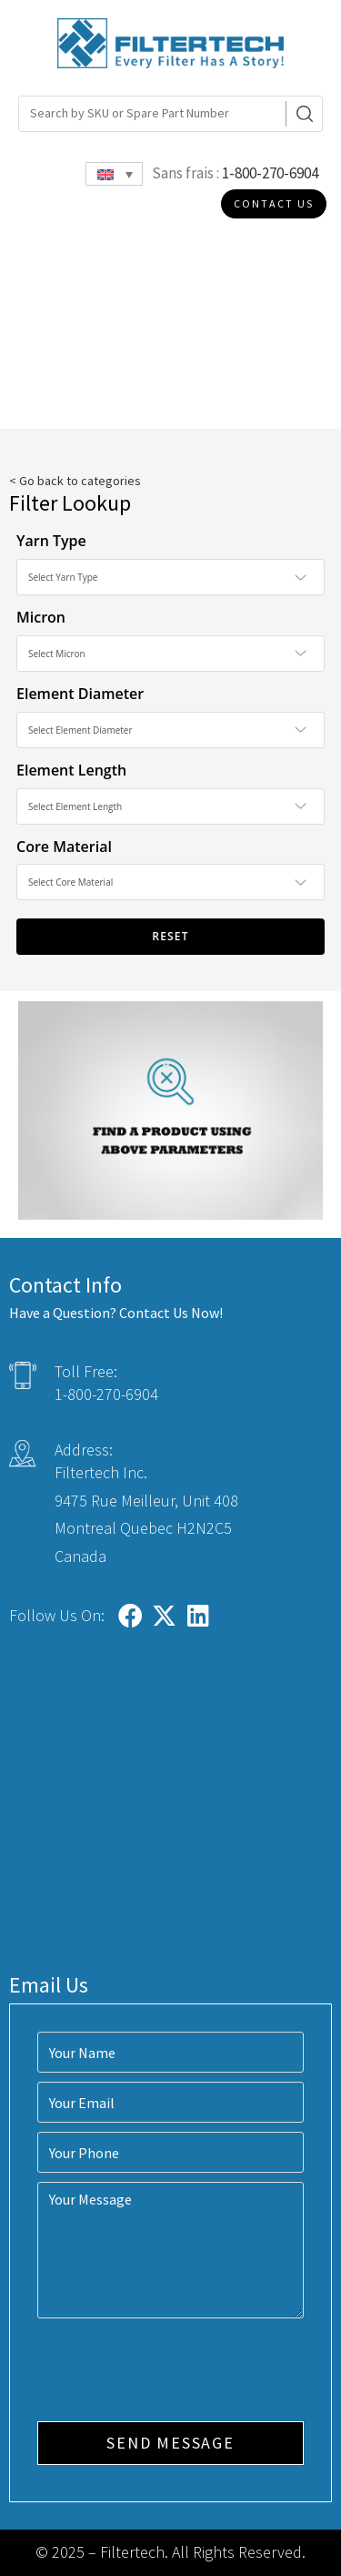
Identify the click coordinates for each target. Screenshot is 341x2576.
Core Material (64, 847)
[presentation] (175, 2372)
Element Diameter (80, 694)
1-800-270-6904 (270, 173)
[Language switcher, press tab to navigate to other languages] (114, 174)
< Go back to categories (75, 480)
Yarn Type (51, 541)
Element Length (71, 770)
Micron (40, 617)
